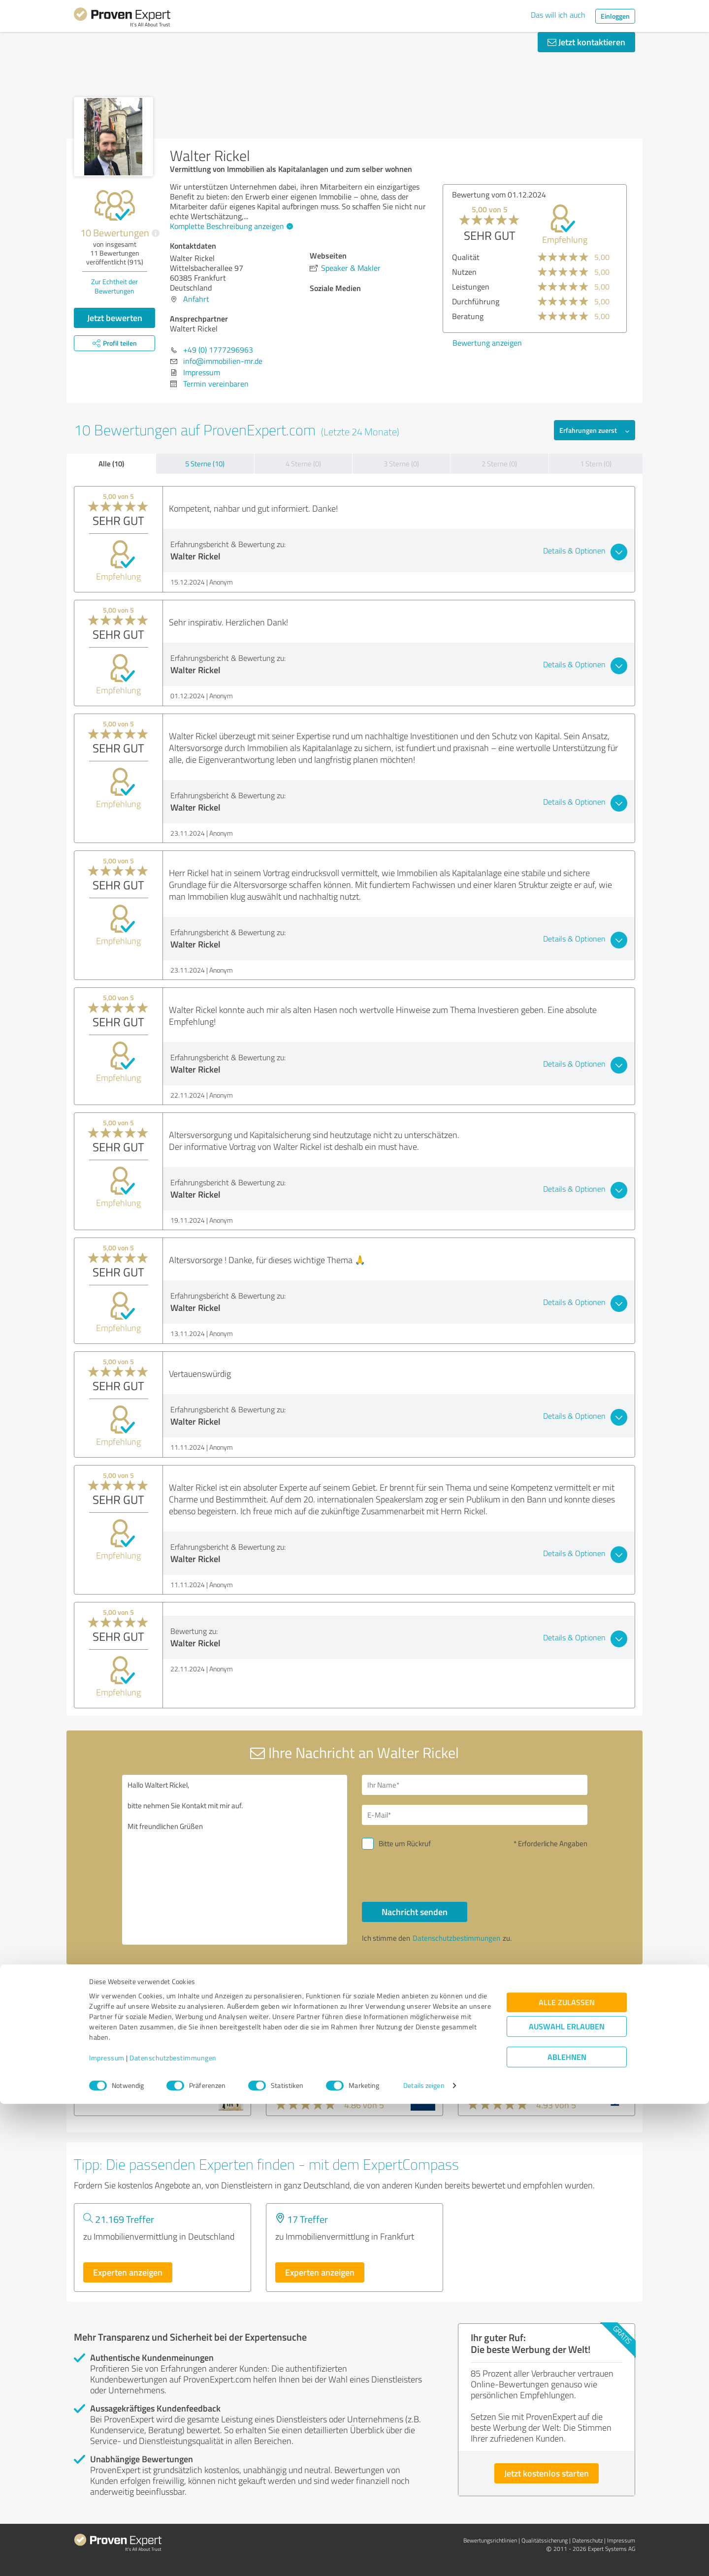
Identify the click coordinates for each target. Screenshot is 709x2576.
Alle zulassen (567, 2474)
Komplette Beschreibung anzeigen (230, 226)
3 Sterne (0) (401, 463)
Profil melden (455, 1990)
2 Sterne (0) (499, 463)
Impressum (107, 2530)
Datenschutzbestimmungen (173, 2530)
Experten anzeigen (127, 2272)
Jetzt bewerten (114, 317)
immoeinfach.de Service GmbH (530, 2060)
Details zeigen (423, 2557)
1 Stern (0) (596, 463)
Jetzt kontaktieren (586, 41)
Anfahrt (196, 298)
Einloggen (615, 16)
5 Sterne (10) (205, 463)
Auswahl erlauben (567, 2498)
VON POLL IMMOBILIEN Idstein (339, 2060)
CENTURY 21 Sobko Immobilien (147, 2060)
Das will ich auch (558, 14)
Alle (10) (111, 463)
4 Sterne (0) (303, 463)
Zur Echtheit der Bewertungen (114, 286)
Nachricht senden (415, 1911)
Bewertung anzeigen (487, 342)
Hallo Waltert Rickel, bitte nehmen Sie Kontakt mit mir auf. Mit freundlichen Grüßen (235, 1860)
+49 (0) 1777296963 (218, 349)
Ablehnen (567, 2529)
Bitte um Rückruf (405, 1843)
